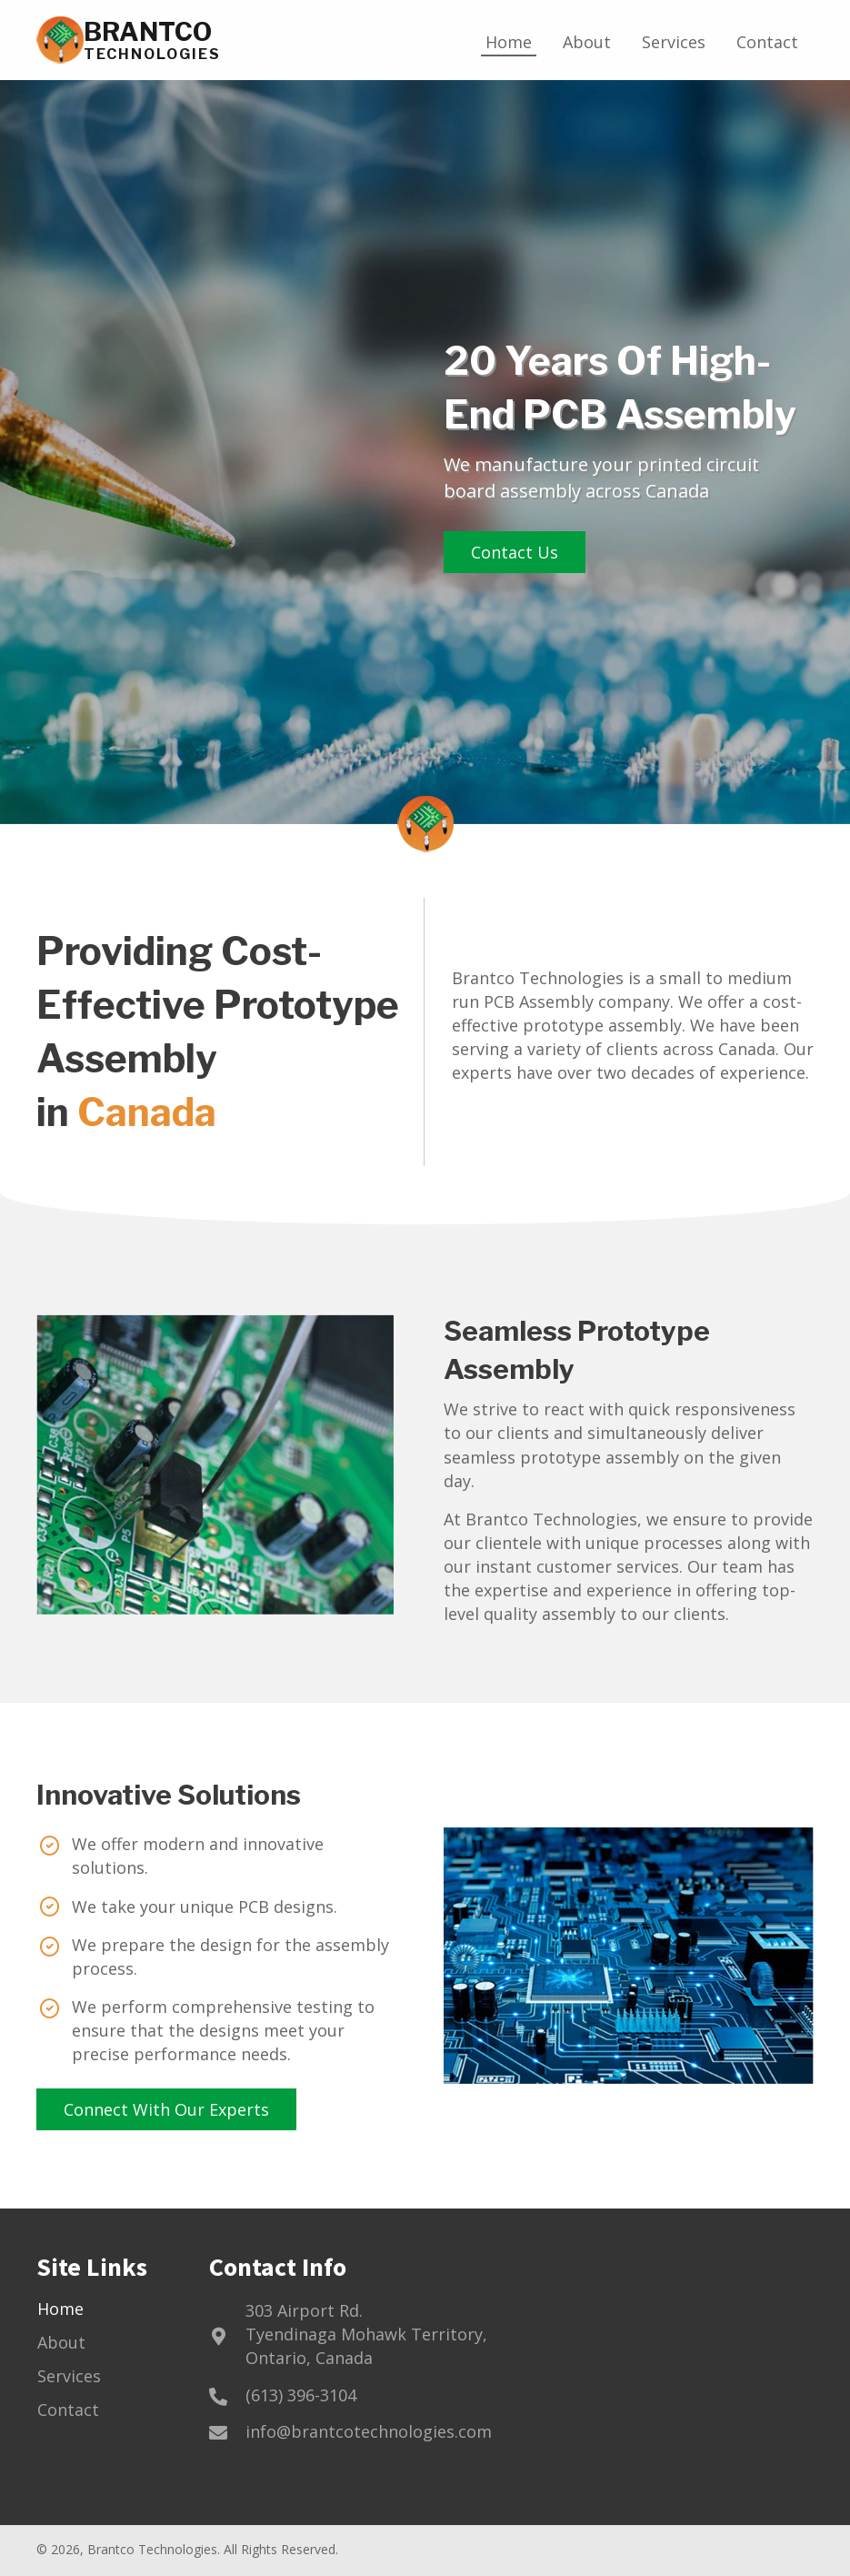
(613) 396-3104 (300, 2395)
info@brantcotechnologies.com (368, 2431)
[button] (514, 552)
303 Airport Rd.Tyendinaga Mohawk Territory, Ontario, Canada (366, 2334)
